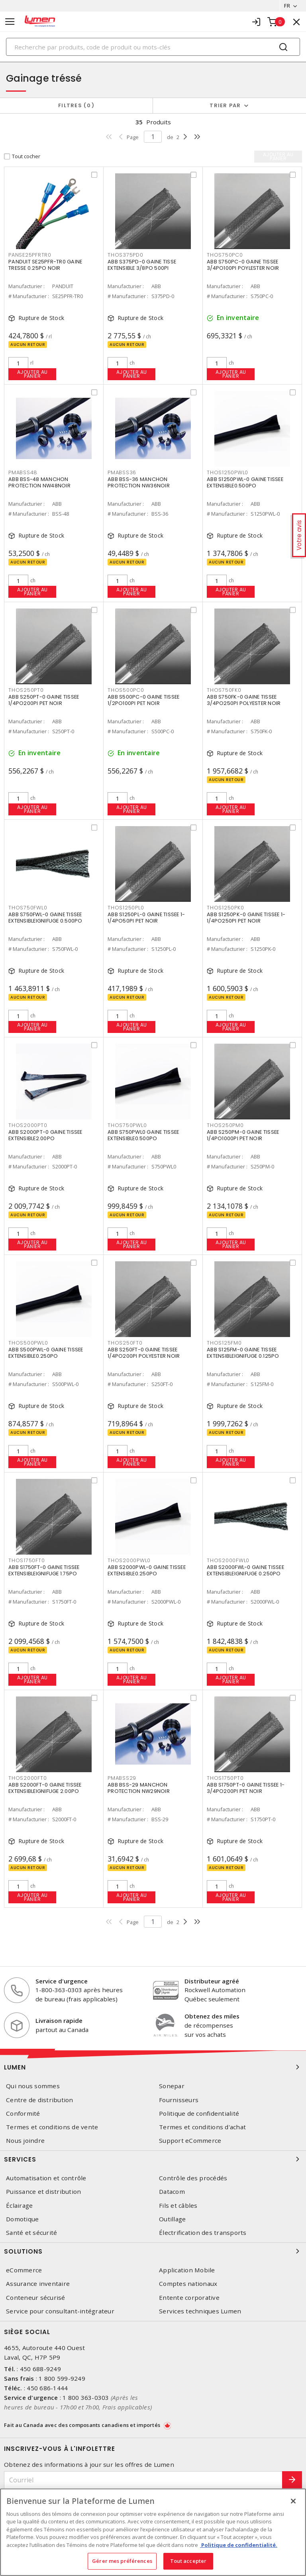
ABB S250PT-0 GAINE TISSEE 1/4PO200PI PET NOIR (43, 700)
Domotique (22, 2219)
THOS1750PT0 (225, 1778)
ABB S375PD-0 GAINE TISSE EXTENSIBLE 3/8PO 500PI (142, 264)
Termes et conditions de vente (52, 2127)
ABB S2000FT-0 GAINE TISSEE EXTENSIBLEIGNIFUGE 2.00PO (45, 1788)
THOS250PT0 (26, 690)
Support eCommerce (190, 2140)
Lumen (153, 2067)
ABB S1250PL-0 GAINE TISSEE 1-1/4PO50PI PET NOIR (146, 917)
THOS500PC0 (126, 690)
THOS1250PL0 (126, 907)
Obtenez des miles (211, 2016)
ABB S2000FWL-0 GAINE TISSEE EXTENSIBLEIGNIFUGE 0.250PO (245, 1570)
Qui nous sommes (33, 2086)
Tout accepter (188, 2560)
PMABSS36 (122, 472)
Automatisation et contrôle (46, 2178)
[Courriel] (143, 2480)
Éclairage (19, 2205)
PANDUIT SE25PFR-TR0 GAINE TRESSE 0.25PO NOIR (45, 264)
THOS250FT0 (125, 1342)
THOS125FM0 (224, 1342)
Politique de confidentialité (199, 2113)
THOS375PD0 (125, 254)
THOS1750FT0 (26, 1560)
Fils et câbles (178, 2205)
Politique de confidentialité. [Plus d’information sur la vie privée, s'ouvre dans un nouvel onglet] (238, 2545)
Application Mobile (187, 2270)
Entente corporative (189, 2297)
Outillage (172, 2219)
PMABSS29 (122, 1778)
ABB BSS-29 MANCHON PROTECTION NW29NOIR (139, 1788)
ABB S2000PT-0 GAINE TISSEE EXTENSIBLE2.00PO (45, 1135)
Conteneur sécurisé (35, 2297)
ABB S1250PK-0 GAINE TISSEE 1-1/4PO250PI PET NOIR (246, 917)
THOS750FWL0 (27, 907)
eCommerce (24, 2270)
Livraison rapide (58, 2020)
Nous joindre (25, 2140)
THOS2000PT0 (27, 1125)
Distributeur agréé (211, 1981)
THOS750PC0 (225, 254)
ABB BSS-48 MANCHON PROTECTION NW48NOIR (39, 482)
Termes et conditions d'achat (202, 2127)
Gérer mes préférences (122, 2560)
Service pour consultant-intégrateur (60, 2311)
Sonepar (171, 2086)
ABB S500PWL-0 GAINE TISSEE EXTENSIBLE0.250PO (45, 1352)
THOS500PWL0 (28, 1342)
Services (153, 2159)
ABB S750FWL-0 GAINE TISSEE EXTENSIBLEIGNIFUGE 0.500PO (45, 917)
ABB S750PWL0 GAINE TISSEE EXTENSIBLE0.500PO (143, 1135)
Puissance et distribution (43, 2191)
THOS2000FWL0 (228, 1560)
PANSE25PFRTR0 (29, 254)
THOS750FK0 (224, 690)
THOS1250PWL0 (227, 472)
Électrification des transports (203, 2232)
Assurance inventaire (38, 2283)
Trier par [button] (225, 105)
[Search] (153, 47)
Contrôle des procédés (193, 2178)
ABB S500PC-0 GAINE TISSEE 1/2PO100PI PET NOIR (143, 700)
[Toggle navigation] (10, 21)
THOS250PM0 (225, 1125)
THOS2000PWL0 (129, 1560)
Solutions (153, 2251)
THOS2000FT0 (27, 1778)
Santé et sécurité (31, 2232)
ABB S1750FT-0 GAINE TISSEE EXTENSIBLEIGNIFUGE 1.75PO (44, 1570)
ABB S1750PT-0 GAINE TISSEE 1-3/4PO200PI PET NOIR (245, 1788)
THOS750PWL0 (127, 1125)
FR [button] (287, 5)
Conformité (23, 2113)
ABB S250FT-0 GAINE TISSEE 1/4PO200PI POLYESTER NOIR (144, 1352)
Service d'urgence (61, 1981)
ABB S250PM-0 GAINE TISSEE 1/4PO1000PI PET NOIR (243, 1135)
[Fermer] (293, 2501)
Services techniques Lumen (200, 2311)
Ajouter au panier (32, 374)
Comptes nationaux (188, 2283)
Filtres (76, 105)
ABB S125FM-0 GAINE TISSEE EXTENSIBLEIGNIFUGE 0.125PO (243, 1352)
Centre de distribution (39, 2100)
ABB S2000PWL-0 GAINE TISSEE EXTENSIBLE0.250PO (147, 1570)
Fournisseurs (178, 2100)
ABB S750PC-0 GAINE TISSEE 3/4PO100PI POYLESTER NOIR (243, 264)
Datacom (172, 2191)
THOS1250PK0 (225, 907)
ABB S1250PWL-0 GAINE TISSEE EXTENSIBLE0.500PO (245, 482)
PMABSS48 (22, 472)
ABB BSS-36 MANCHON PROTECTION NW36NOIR (139, 482)
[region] (153, 2532)
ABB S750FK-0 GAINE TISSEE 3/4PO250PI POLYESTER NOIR (243, 700)
